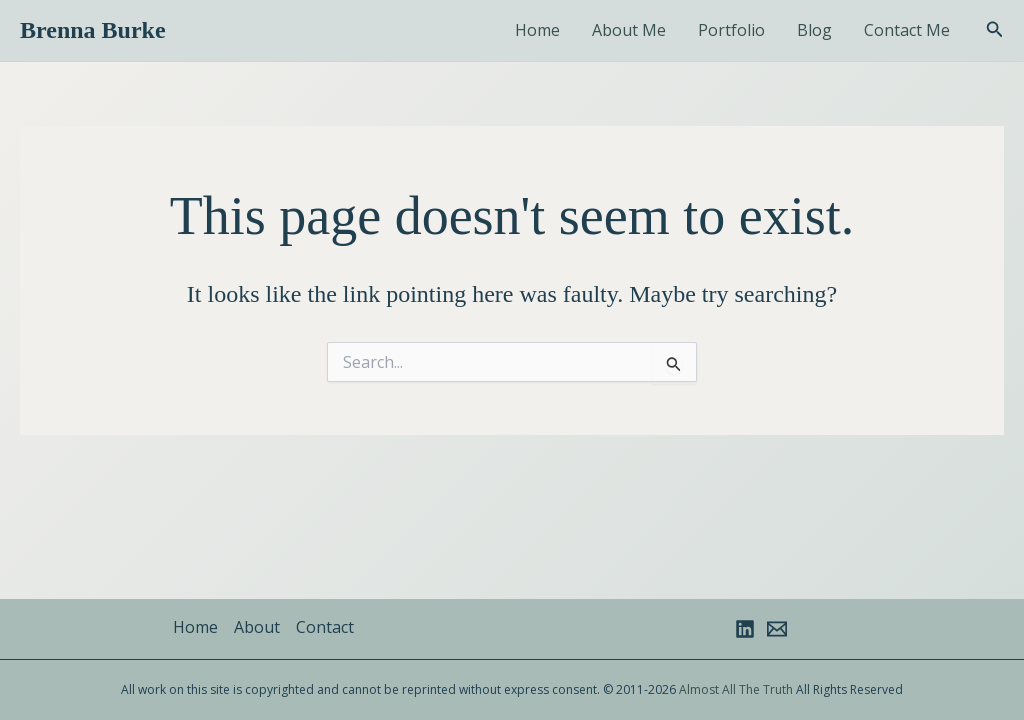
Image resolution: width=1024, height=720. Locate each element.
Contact (325, 627)
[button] (995, 30)
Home (537, 30)
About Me (629, 30)
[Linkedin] (745, 629)
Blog (814, 30)
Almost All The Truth (736, 689)
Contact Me (907, 30)
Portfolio (731, 30)
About (257, 627)
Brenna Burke (93, 30)
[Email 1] (777, 629)
